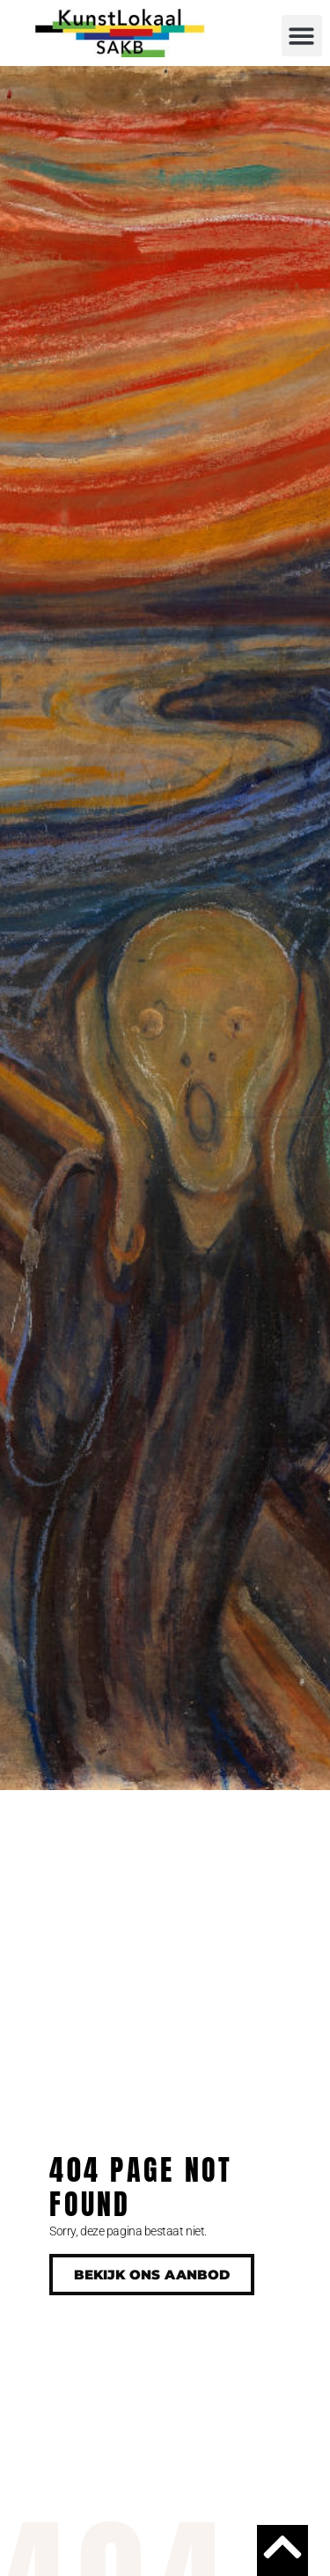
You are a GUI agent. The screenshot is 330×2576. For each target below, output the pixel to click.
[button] (302, 35)
